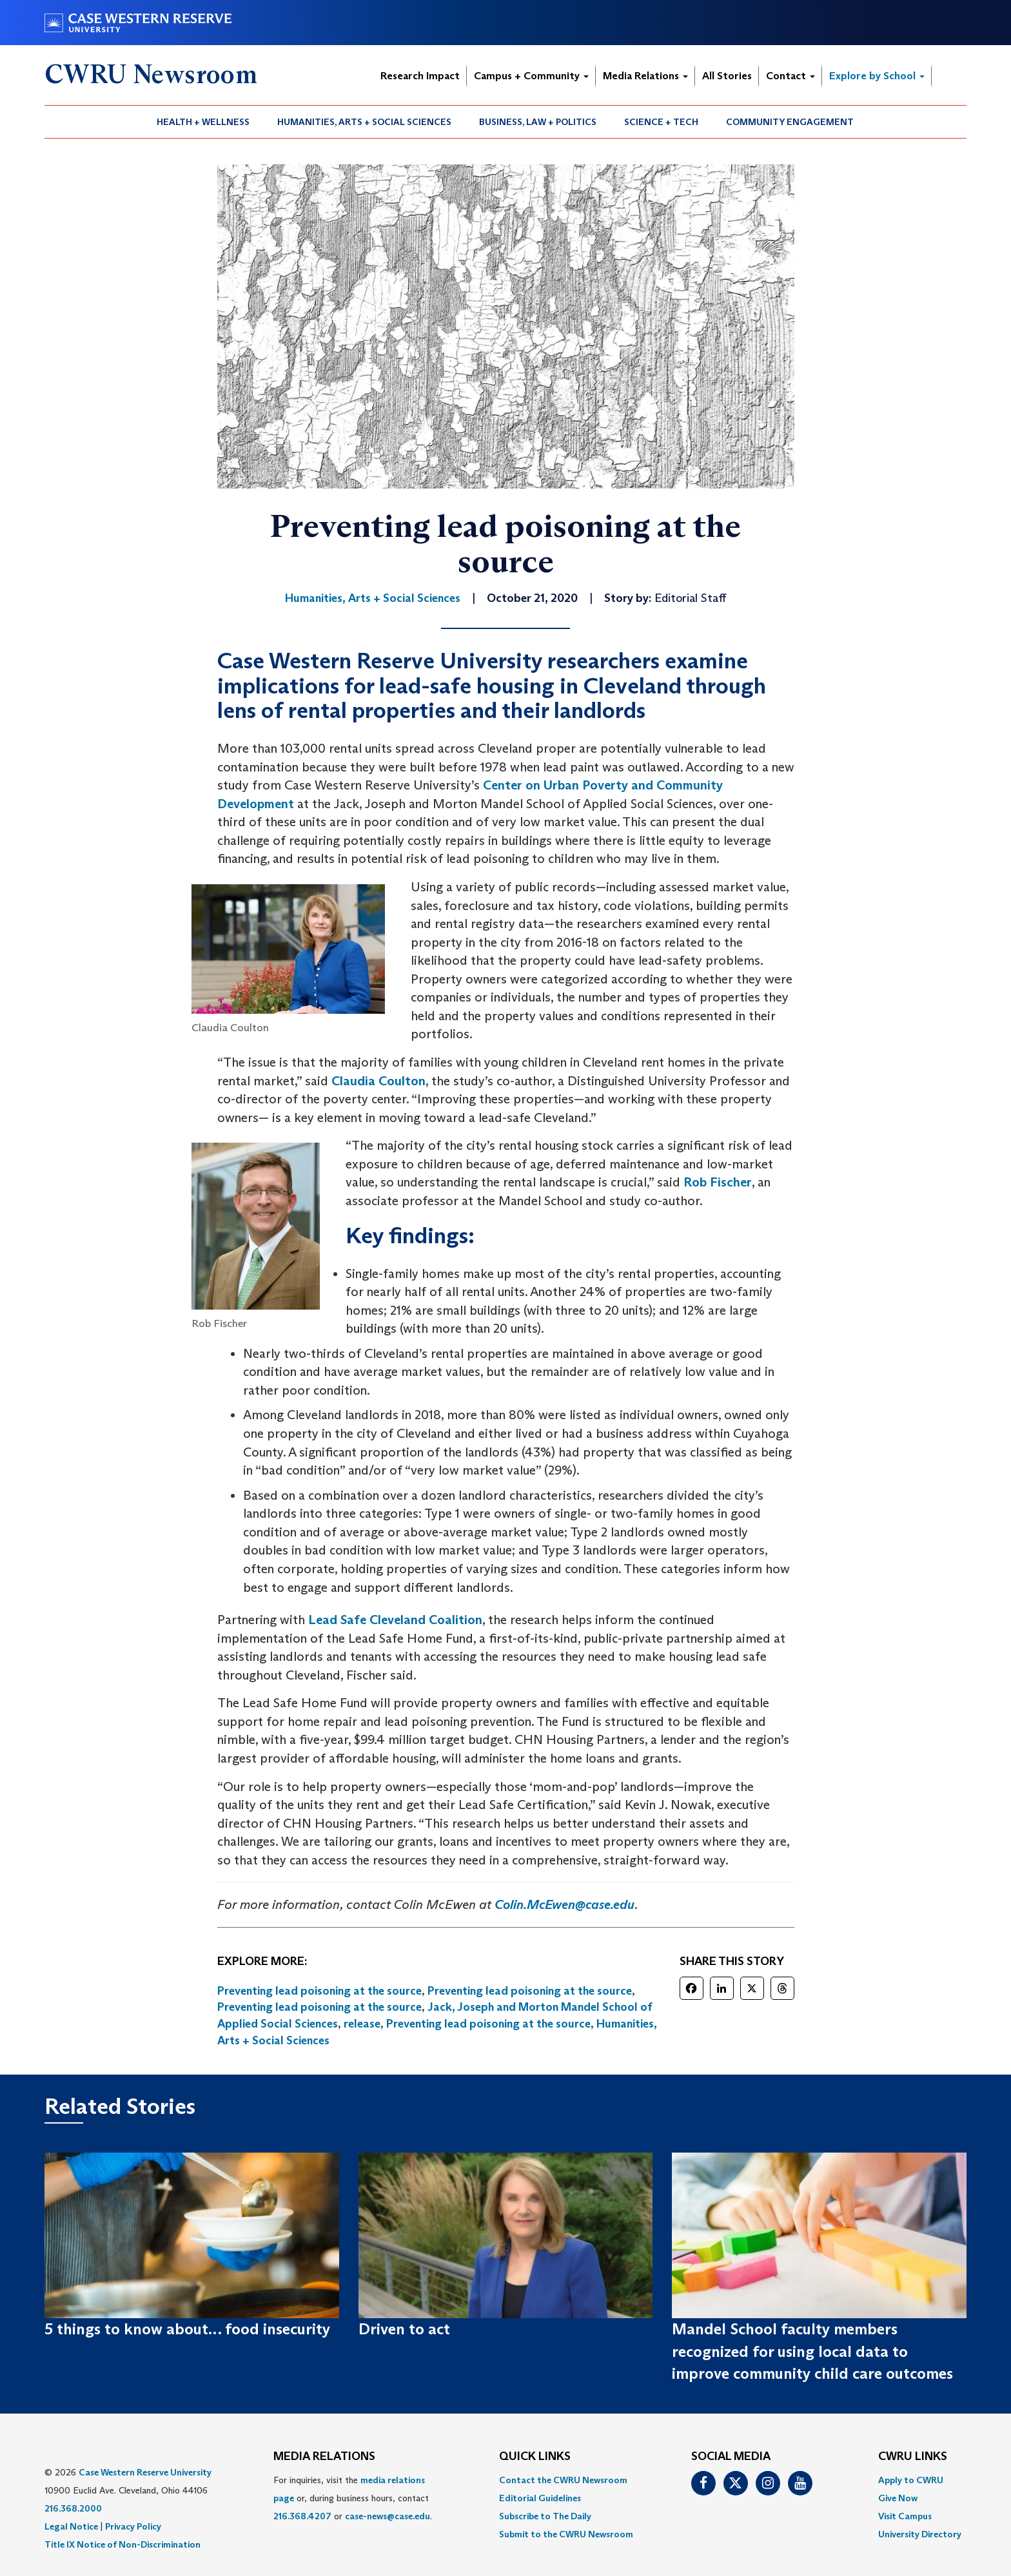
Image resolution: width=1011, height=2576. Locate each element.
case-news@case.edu (387, 2516)
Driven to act (404, 2328)
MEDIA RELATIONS (324, 2456)
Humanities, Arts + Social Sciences (364, 122)
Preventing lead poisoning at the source (319, 1991)
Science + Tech (661, 122)
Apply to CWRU (910, 2480)
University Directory (919, 2534)
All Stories (727, 76)
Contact (790, 76)
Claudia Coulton (378, 1081)
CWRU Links (912, 2456)
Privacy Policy (133, 2526)
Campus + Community (531, 76)
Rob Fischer (717, 1182)
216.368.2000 (73, 2508)
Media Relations (645, 76)
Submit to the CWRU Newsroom (566, 2534)
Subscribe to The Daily (545, 2516)
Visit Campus (905, 2516)
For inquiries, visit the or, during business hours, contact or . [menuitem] (352, 2498)
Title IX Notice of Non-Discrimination (122, 2544)
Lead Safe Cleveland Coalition (395, 1619)
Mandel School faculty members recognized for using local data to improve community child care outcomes (812, 2351)
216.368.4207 (302, 2516)
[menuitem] (203, 122)
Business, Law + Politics (537, 122)
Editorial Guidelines (540, 2498)
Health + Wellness (203, 122)
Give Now (898, 2498)
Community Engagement (790, 122)
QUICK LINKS (535, 2456)
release (362, 2024)
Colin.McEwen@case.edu (564, 1904)
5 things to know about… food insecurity (187, 2328)
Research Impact (420, 76)
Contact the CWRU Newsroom (563, 2480)
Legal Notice (71, 2526)
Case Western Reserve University (145, 2472)
